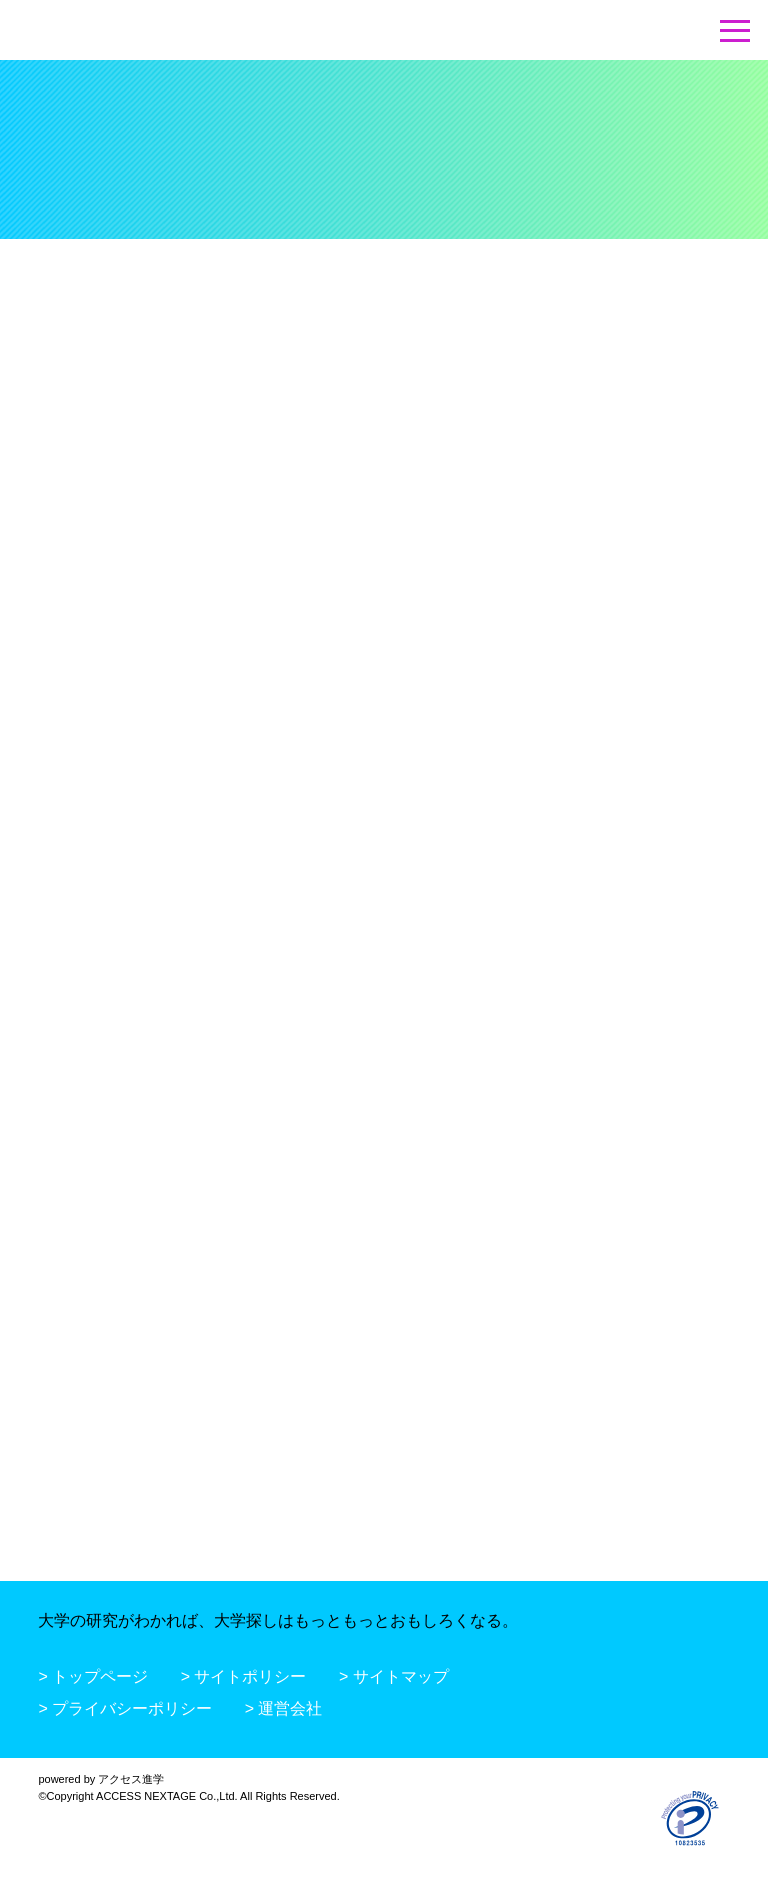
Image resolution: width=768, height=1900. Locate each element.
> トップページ (93, 1676)
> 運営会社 (284, 1708)
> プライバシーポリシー (125, 1708)
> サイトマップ (394, 1676)
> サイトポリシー (244, 1676)
